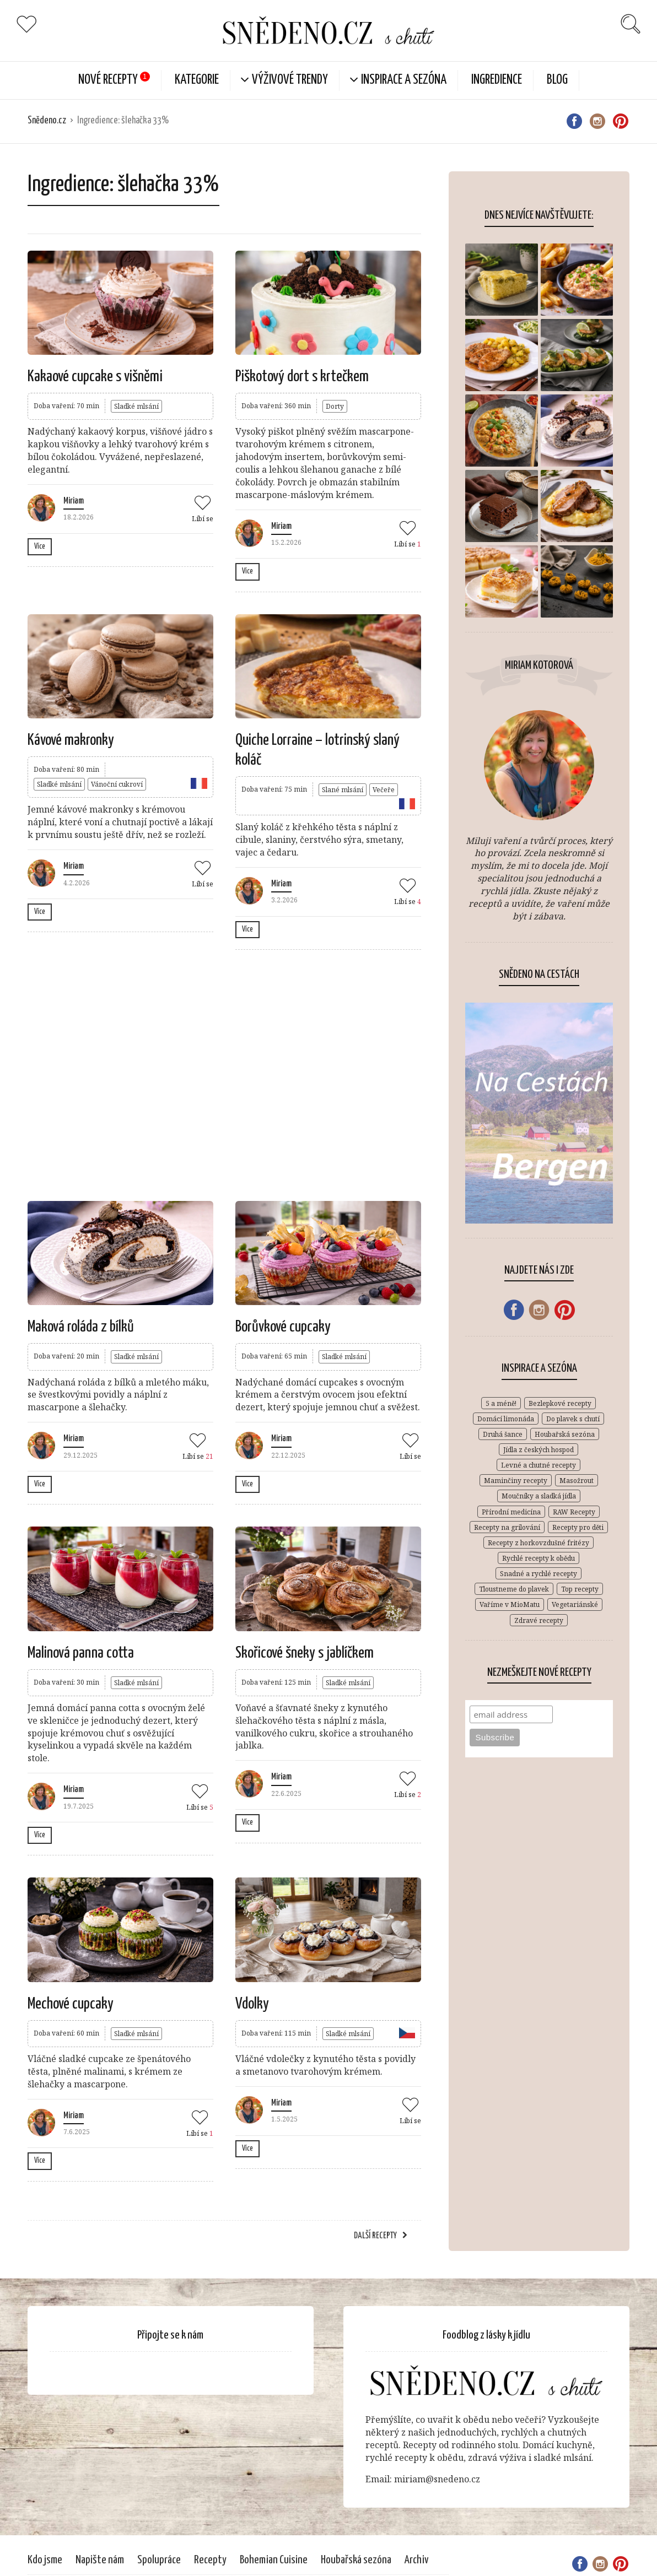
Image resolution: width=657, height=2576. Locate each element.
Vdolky (252, 2004)
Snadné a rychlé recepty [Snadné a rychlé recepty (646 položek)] (538, 1573)
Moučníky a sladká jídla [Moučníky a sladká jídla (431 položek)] (539, 1496)
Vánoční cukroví (117, 784)
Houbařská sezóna (356, 2560)
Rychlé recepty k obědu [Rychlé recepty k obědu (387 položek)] (538, 1558)
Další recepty (375, 2236)
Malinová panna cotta (81, 1653)
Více (39, 546)
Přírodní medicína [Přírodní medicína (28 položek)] (511, 1512)
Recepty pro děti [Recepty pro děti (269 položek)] (578, 1527)
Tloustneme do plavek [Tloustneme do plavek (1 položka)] (514, 1589)
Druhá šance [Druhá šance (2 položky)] (503, 1434)
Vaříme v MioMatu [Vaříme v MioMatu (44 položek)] (510, 1604)
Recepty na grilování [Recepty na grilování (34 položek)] (507, 1527)
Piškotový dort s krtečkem (302, 377)
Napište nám (100, 2560)
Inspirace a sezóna (403, 80)
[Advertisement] (234, 1074)
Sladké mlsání (136, 406)
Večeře (384, 789)
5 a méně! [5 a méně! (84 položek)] (501, 1403)
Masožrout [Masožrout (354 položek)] (576, 1480)
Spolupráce (159, 2560)
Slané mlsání (342, 789)
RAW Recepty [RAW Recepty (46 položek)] (574, 1512)
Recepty (210, 2560)
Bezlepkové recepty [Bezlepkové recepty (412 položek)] (560, 1403)
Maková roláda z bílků (81, 1327)
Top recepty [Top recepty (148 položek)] (580, 1589)
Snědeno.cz (47, 121)
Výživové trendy (290, 80)
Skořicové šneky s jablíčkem (304, 1653)
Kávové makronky (71, 740)
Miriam (73, 501)
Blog (557, 80)
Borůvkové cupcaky (283, 1327)
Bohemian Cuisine (274, 2560)
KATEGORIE (197, 80)
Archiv (417, 2560)
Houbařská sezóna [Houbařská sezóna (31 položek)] (565, 1434)
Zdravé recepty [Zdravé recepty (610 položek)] (538, 1620)
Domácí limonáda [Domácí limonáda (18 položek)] (505, 1419)
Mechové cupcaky (71, 2004)
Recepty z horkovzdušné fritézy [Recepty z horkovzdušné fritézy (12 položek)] (538, 1542)
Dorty (335, 406)
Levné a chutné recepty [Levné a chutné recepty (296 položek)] (538, 1465)
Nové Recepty (108, 80)
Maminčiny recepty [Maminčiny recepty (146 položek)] (515, 1480)
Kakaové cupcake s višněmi (95, 377)
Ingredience (496, 80)
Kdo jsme (45, 2560)
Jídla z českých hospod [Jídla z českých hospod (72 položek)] (538, 1449)
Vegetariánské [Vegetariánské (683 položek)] (575, 1604)
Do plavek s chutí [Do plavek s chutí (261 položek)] (573, 1419)
